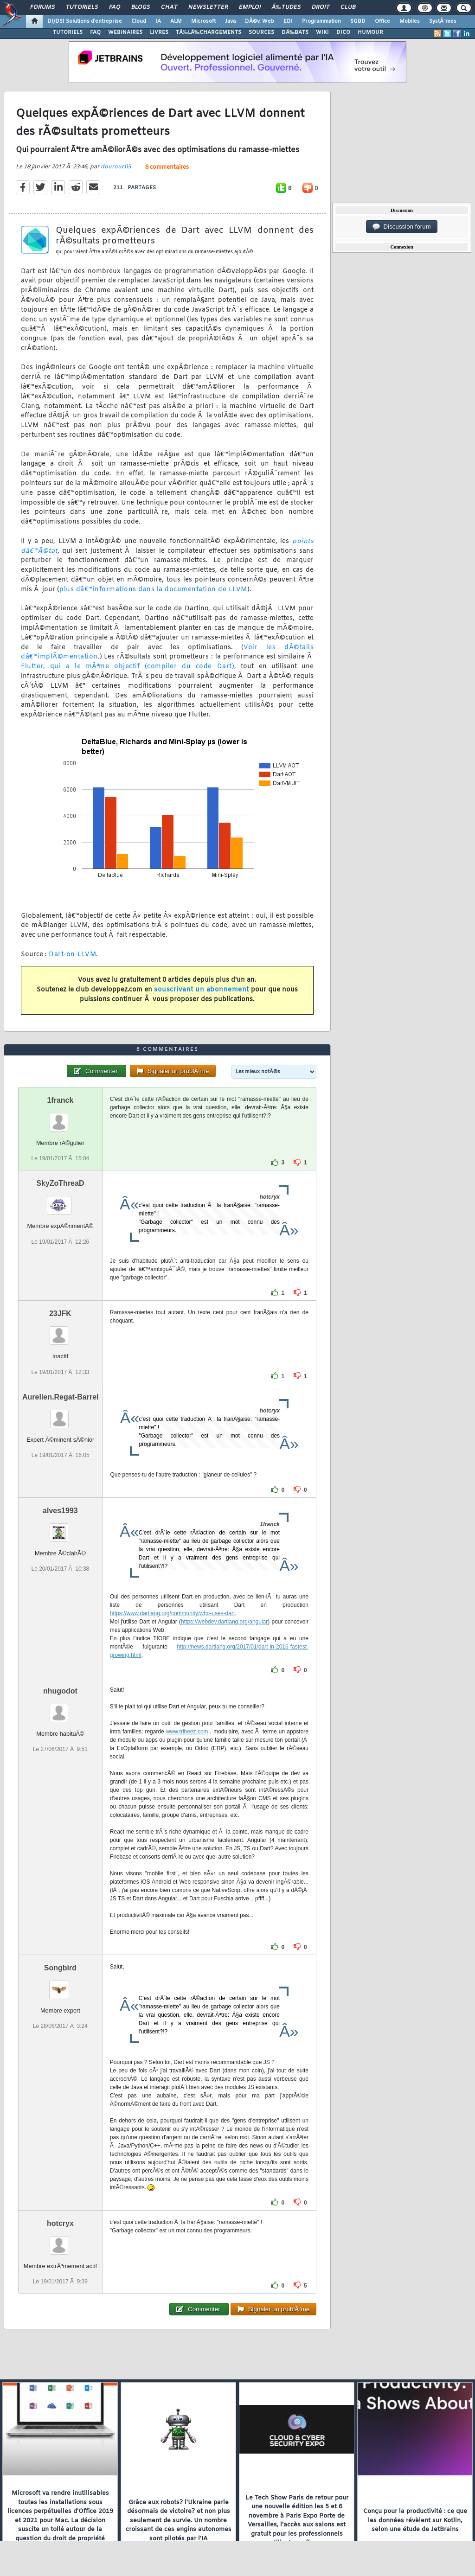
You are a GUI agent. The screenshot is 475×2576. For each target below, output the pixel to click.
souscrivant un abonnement (201, 989)
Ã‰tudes (286, 7)
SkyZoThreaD (60, 1183)
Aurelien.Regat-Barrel (60, 1397)
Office (382, 21)
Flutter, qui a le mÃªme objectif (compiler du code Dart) (127, 666)
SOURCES (261, 32)
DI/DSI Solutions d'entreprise (84, 21)
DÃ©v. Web (259, 21)
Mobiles (409, 21)
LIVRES (159, 32)
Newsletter (208, 7)
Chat (169, 7)
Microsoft (203, 21)
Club (348, 7)
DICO (343, 32)
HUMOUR (370, 32)
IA (158, 21)
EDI (288, 21)
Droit (320, 7)
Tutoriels (82, 7)
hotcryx (60, 2223)
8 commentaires (167, 167)
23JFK (60, 1313)
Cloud (138, 21)
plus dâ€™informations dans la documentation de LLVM (153, 589)
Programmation (321, 21)
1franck (60, 1100)
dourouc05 (116, 167)
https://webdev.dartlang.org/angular (224, 1621)
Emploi (250, 7)
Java (230, 21)
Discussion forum (401, 226)
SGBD (358, 21)
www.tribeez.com (187, 1731)
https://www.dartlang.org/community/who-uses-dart (172, 1613)
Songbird (60, 1968)
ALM (176, 21)
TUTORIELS (68, 32)
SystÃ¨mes (442, 21)
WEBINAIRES (125, 32)
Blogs (140, 7)
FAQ (114, 7)
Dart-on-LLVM (72, 954)
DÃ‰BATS (295, 32)
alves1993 (60, 1511)
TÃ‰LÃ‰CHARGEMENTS (208, 32)
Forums (42, 7)
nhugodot (60, 1691)
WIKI (322, 32)
